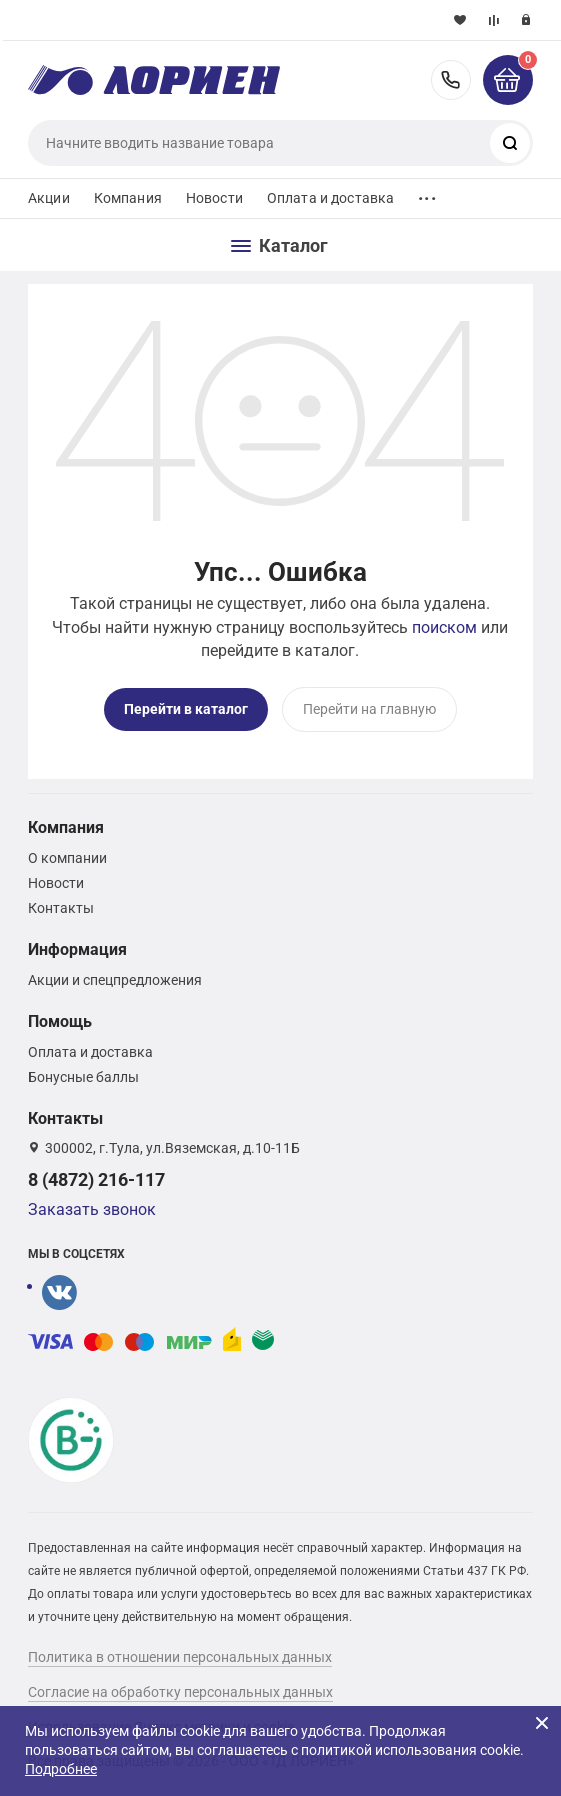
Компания (128, 198)
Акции (49, 198)
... (427, 193)
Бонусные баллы (83, 1077)
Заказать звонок (92, 1209)
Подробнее (61, 1769)
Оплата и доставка (330, 198)
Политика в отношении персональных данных (180, 1657)
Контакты (61, 908)
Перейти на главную (369, 709)
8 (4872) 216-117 (451, 80)
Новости (214, 198)
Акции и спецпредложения (115, 980)
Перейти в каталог (186, 709)
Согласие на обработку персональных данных (180, 1692)
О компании (67, 858)
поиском (444, 627)
